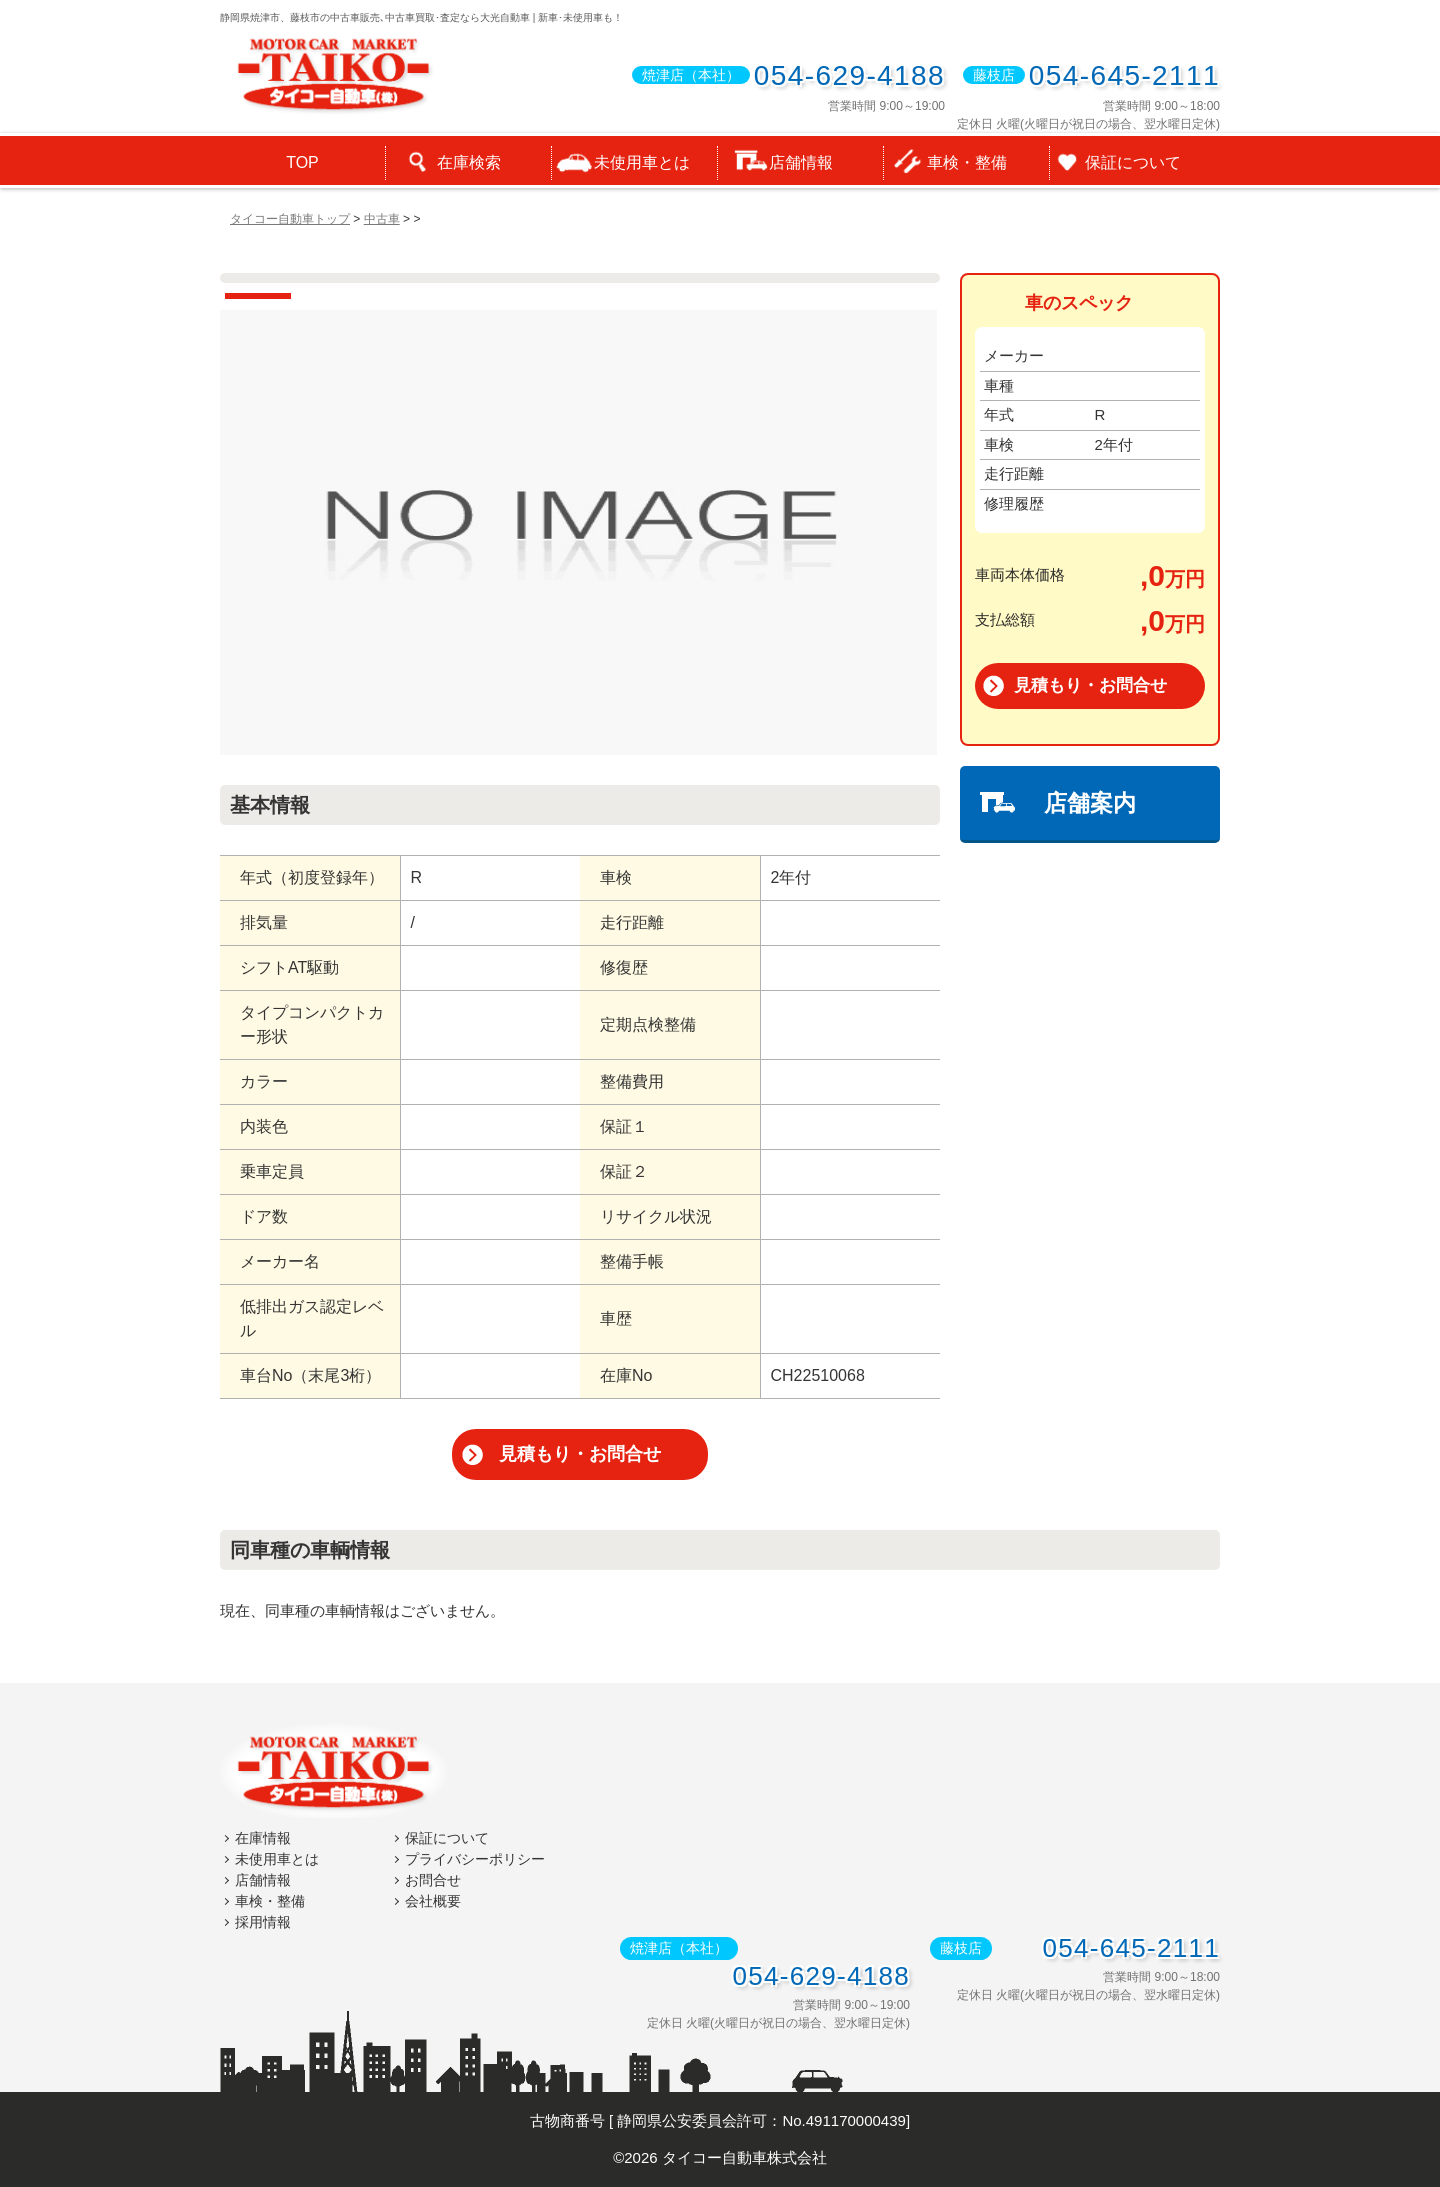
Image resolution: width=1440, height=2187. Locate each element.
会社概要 (433, 1900)
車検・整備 (270, 1900)
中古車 (382, 219)
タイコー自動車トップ (290, 219)
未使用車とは (277, 1858)
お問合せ (433, 1879)
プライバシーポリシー (475, 1858)
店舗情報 (263, 1879)
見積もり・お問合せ (580, 1454)
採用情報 (263, 1921)
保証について (447, 1837)
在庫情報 (263, 1837)
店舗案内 (1090, 803)
